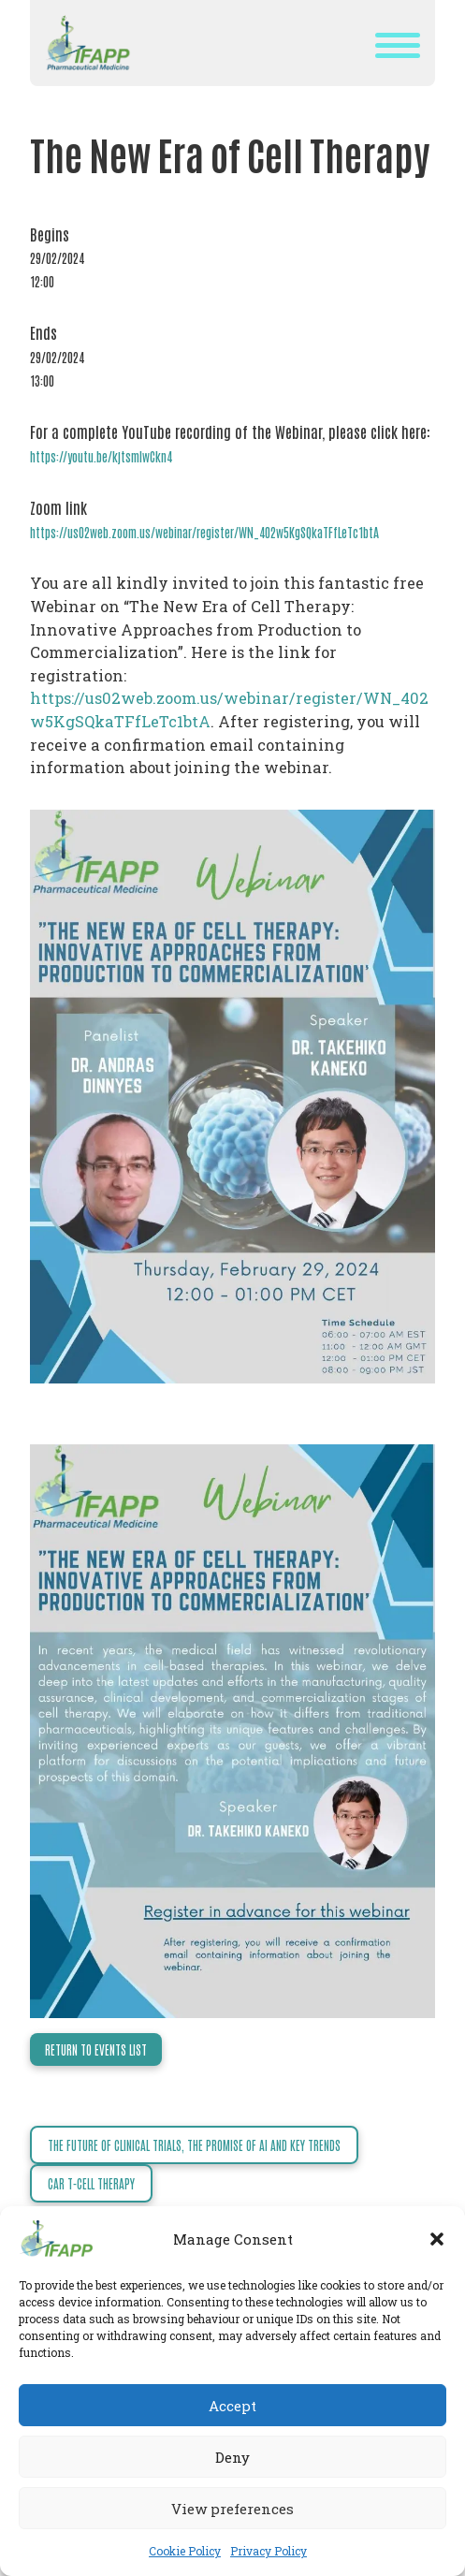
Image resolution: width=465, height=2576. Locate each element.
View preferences (232, 2508)
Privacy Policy (268, 2550)
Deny (232, 2457)
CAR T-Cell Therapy (91, 2183)
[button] (437, 2239)
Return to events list (96, 2049)
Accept (232, 2405)
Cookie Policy (185, 2550)
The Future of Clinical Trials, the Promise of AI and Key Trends (194, 2145)
